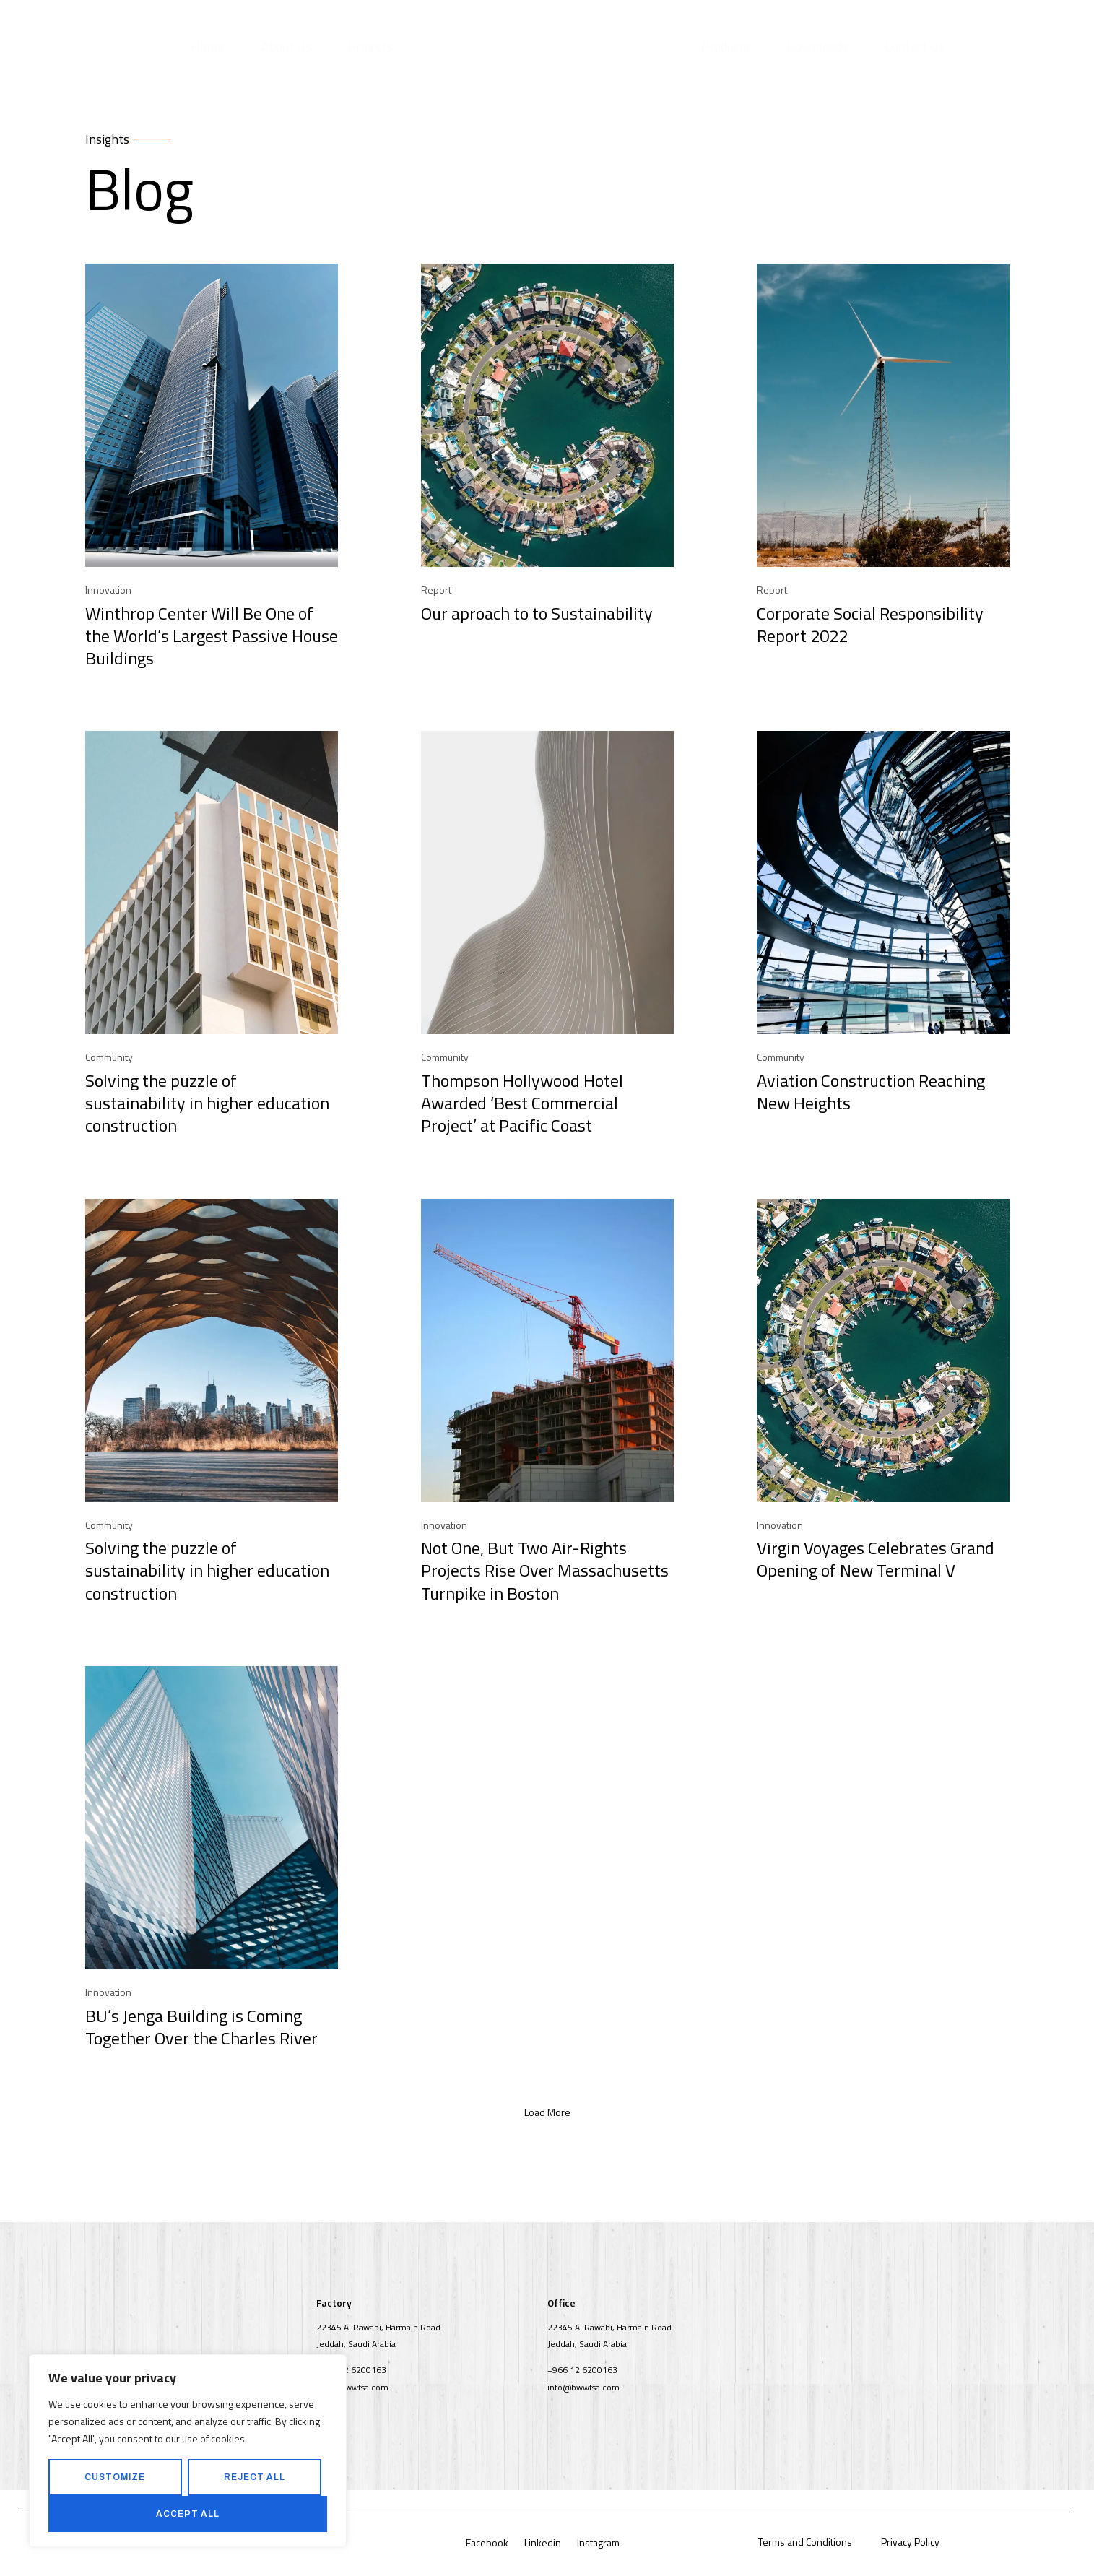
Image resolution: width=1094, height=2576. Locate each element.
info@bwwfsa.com (352, 2389)
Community (109, 1059)
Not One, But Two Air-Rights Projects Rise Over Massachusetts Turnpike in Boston (545, 1573)
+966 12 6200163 (351, 2372)
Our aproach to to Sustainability (537, 615)
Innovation (108, 591)
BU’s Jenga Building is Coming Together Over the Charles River (201, 2029)
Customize (114, 2477)
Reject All (254, 2477)
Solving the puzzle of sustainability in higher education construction (207, 1105)
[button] (547, 2114)
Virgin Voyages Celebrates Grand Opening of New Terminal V (875, 1562)
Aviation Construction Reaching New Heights (871, 1094)
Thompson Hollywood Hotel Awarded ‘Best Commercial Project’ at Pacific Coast (522, 1105)
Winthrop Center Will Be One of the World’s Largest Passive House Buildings (211, 637)
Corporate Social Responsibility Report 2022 (870, 626)
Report (436, 591)
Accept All (188, 2514)
